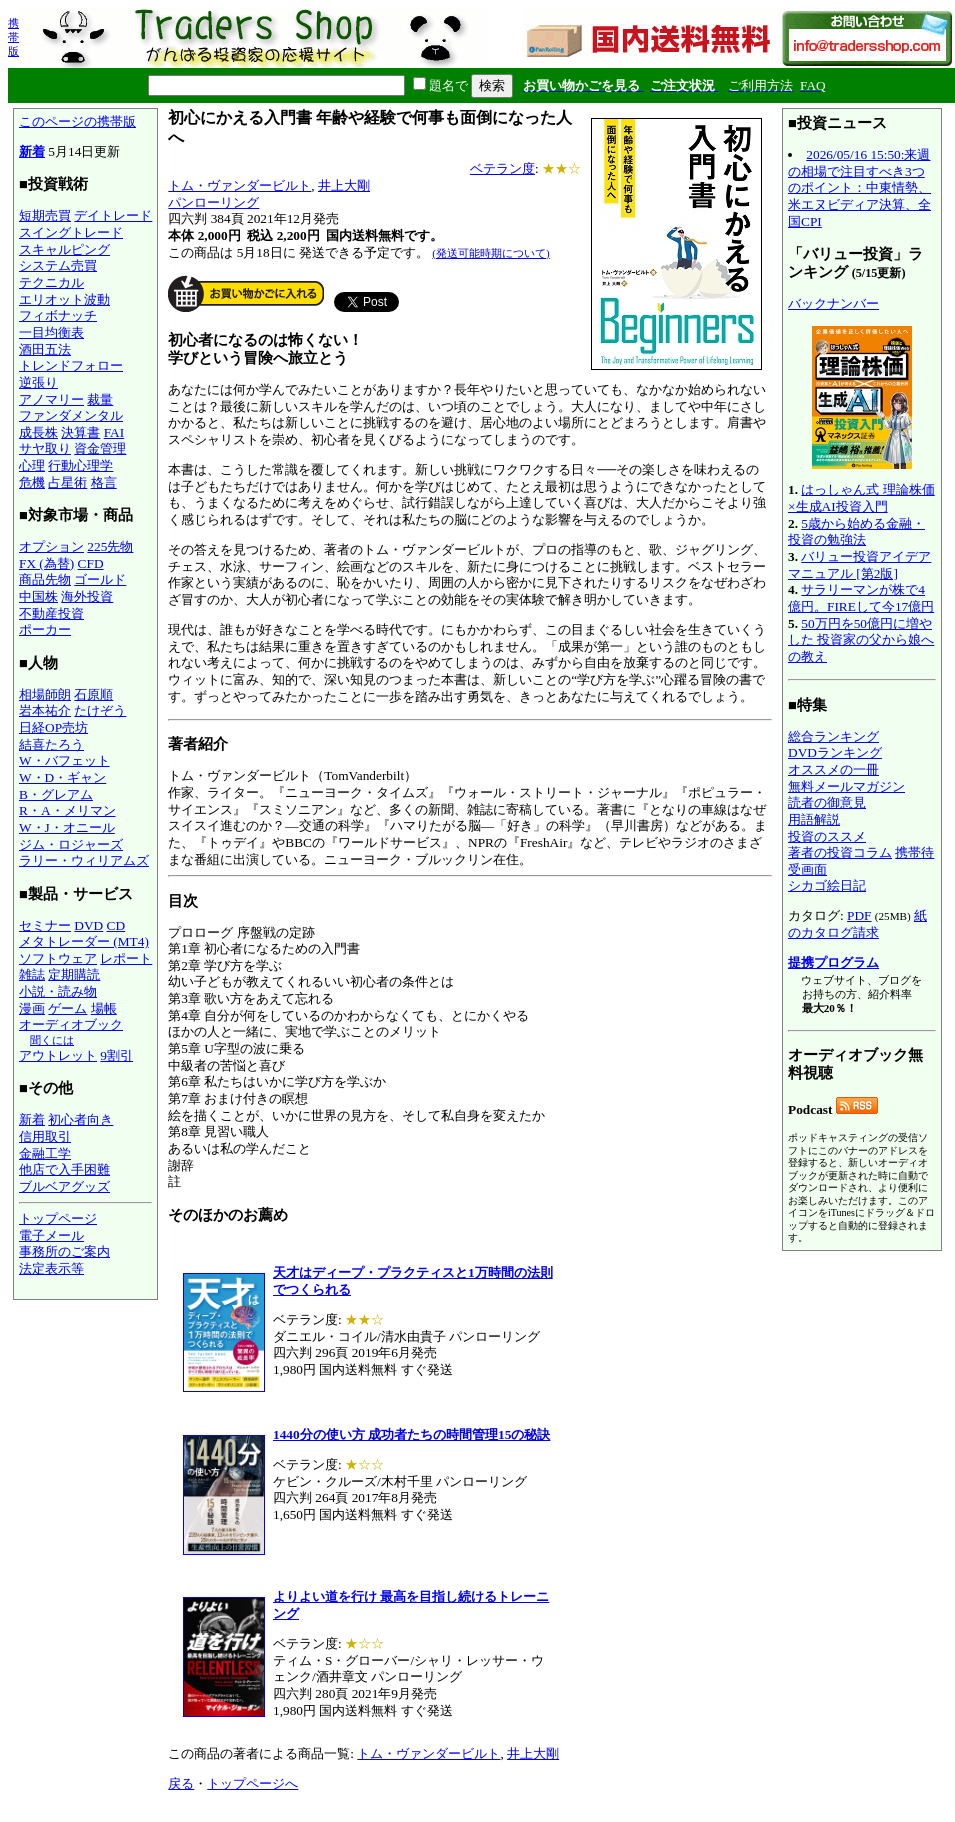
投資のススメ (827, 836)
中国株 (38, 596)
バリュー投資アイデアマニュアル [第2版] (859, 565)
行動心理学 (80, 465)
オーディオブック (71, 1024)
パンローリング (213, 202)
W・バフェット (64, 760)
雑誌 (32, 974)
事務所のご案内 (64, 1251)
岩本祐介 (45, 710)
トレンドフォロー (71, 365)
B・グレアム (56, 794)
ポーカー (45, 629)
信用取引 (45, 1136)
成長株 (38, 432)
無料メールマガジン (846, 786)
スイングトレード (71, 232)
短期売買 (45, 215)
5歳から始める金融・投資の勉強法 (856, 532)
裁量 (100, 399)
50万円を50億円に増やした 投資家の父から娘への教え (861, 640)
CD (116, 925)
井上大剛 (344, 185)
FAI (114, 432)
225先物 (110, 546)
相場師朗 (45, 694)
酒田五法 (45, 349)
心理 (32, 465)
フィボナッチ (58, 315)
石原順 (93, 694)
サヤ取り (45, 448)
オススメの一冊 (833, 769)
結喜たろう (51, 744)
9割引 (116, 1055)
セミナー (45, 925)
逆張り (38, 382)
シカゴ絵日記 (827, 885)
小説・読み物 (58, 991)
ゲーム (67, 1008)
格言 (104, 482)
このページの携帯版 (77, 121)
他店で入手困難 (64, 1169)
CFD (91, 563)
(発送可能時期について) (490, 253)
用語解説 (814, 819)
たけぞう (100, 710)
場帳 (104, 1008)
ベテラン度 (502, 168)
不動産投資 (51, 613)
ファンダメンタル (71, 415)
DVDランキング (835, 752)
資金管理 (100, 448)
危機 (32, 482)
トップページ (58, 1218)
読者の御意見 (827, 802)
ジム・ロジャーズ (71, 844)
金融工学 (45, 1153)
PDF (859, 915)
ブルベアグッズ (64, 1186)
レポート (126, 958)
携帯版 (13, 37)
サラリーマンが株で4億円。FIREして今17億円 (861, 598)
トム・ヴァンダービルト (239, 185)
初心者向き (80, 1119)
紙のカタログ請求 (857, 924)
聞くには (52, 1040)
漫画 (32, 1008)
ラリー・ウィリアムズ (84, 860)
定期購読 (74, 974)
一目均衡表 (51, 332)
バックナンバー (833, 303)
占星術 (67, 482)
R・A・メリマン (67, 810)
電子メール (51, 1235)
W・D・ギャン (62, 777)
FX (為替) (46, 563)
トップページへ (252, 1783)
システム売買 (58, 265)
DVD (88, 925)
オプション (51, 546)
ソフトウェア (58, 958)
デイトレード (113, 215)
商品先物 (45, 579)
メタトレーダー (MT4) (84, 941)
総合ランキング (833, 736)
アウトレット (58, 1055)
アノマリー (51, 399)
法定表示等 (51, 1268)
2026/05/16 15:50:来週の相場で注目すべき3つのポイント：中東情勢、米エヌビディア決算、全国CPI (859, 188)
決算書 (80, 432)
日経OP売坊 (53, 727)
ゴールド (100, 579)
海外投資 (87, 596)
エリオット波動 (64, 299)
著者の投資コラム (840, 852)
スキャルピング (64, 249)
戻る (181, 1783)
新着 (32, 151)
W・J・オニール (67, 827)
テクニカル (51, 282)
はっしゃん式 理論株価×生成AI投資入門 (861, 498)
